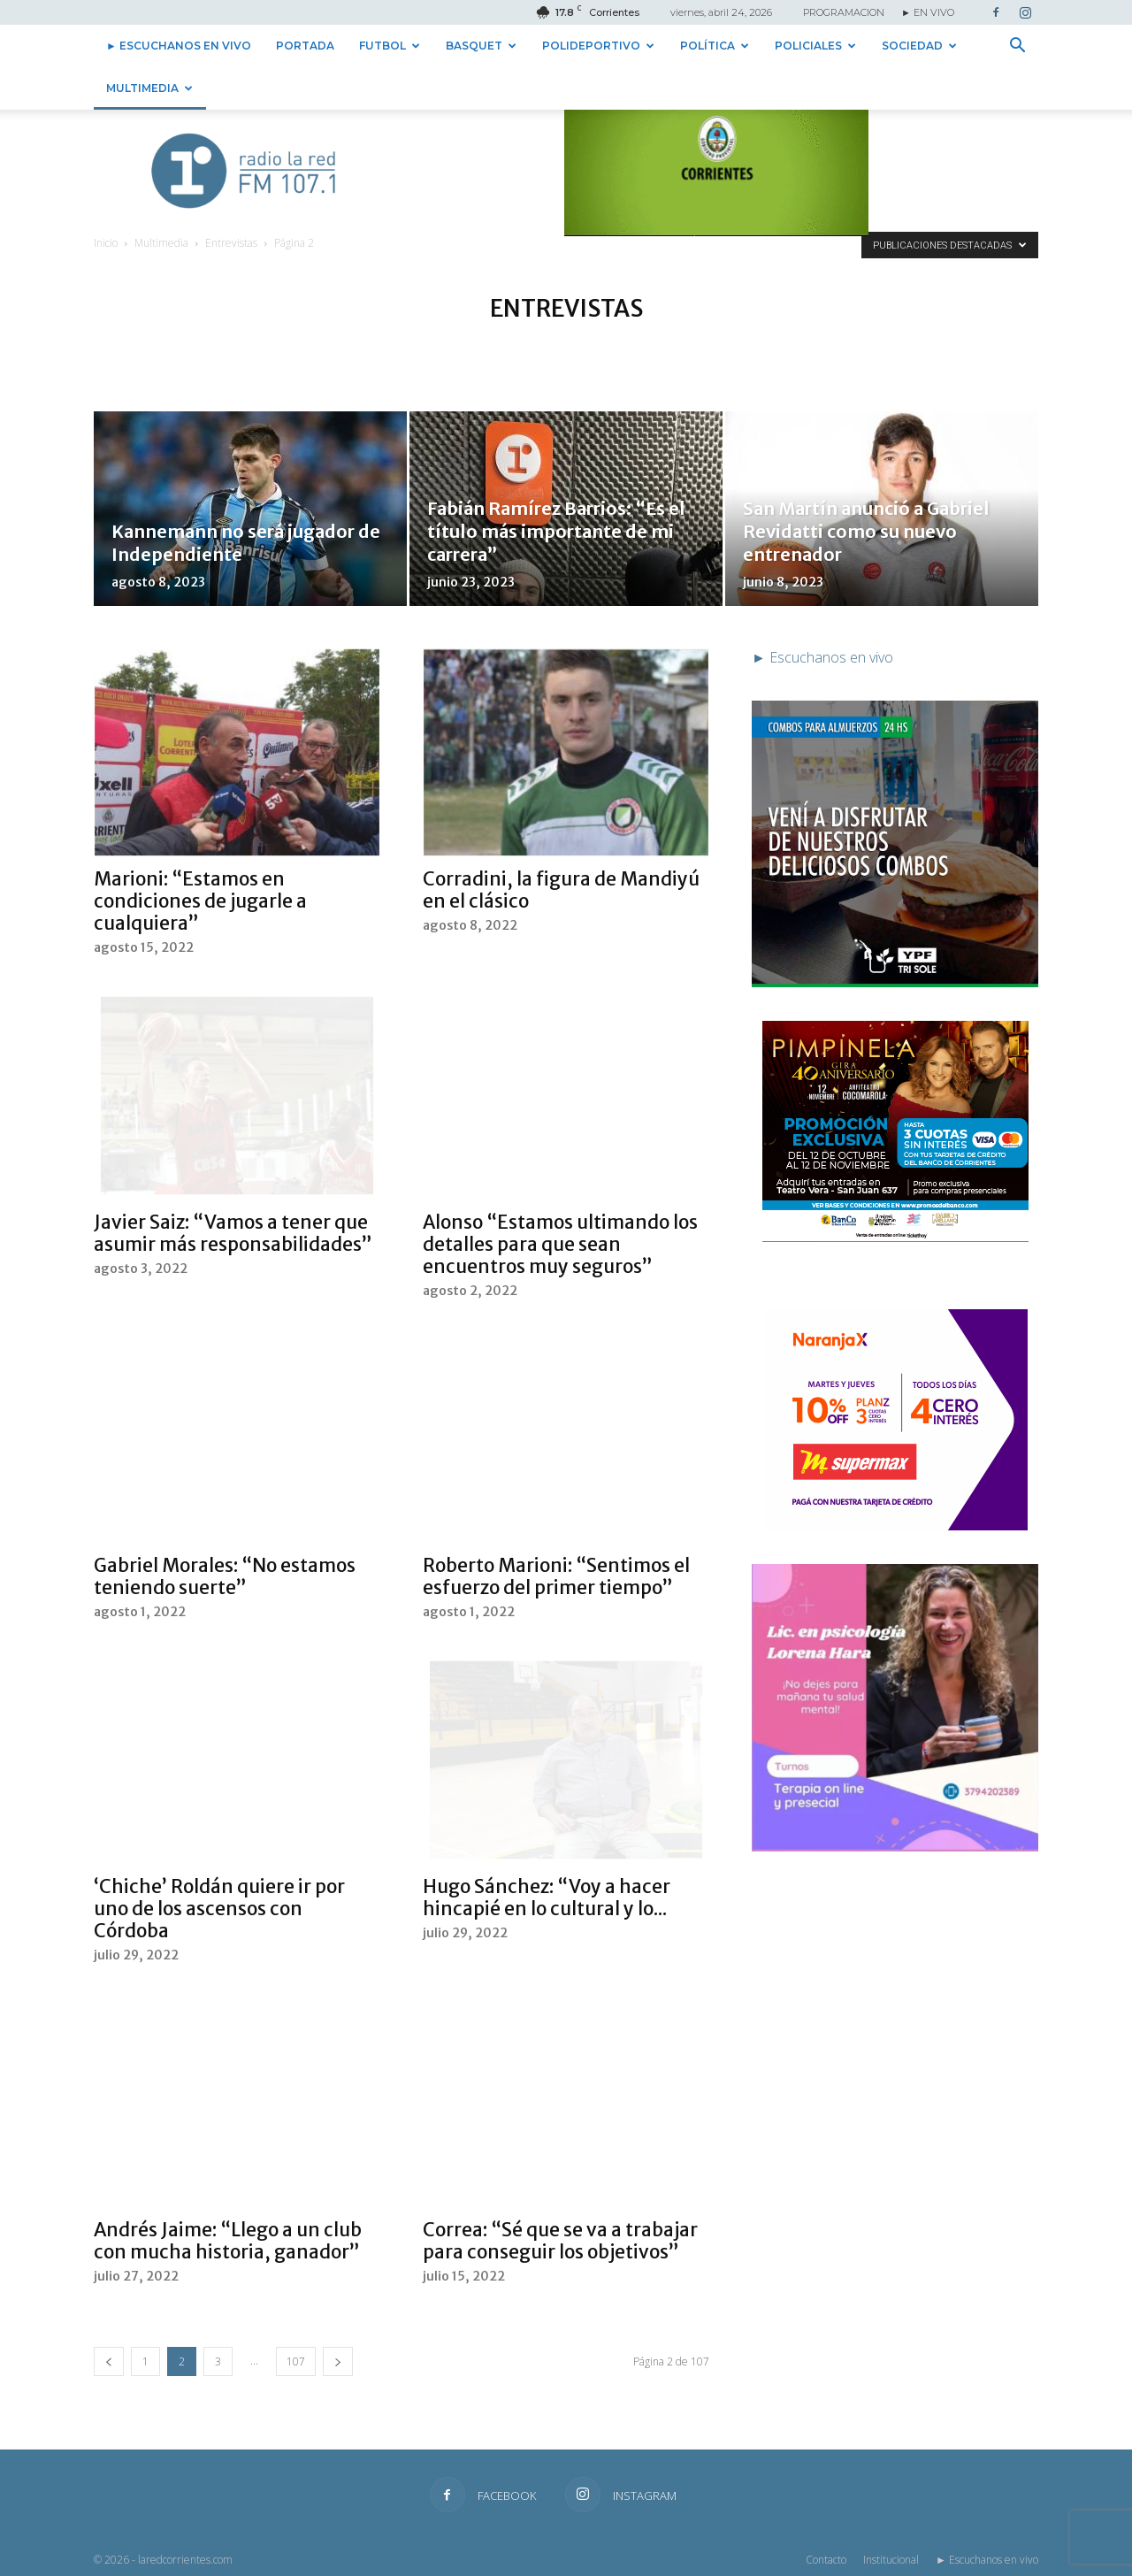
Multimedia (149, 88)
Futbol (389, 45)
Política (714, 45)
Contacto (826, 2559)
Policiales (815, 45)
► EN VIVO (927, 12)
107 (296, 2361)
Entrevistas (231, 242)
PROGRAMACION (843, 12)
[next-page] (338, 2361)
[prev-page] (109, 2361)
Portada (305, 45)
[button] (1017, 47)
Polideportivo (598, 45)
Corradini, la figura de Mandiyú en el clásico (561, 890)
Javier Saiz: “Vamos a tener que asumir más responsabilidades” (233, 1233)
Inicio (106, 242)
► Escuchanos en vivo (178, 45)
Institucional (891, 2559)
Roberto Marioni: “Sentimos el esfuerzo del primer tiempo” (556, 1576)
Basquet (481, 45)
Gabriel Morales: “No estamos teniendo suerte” (225, 1576)
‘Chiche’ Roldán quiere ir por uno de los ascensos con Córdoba (219, 1908)
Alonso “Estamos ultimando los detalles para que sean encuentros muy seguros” (560, 1244)
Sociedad (919, 45)
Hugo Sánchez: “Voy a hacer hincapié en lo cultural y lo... (546, 1897)
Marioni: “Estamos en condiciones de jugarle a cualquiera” (200, 901)
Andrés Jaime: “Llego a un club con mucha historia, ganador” (228, 2241)
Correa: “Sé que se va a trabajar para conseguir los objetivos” (560, 2241)
